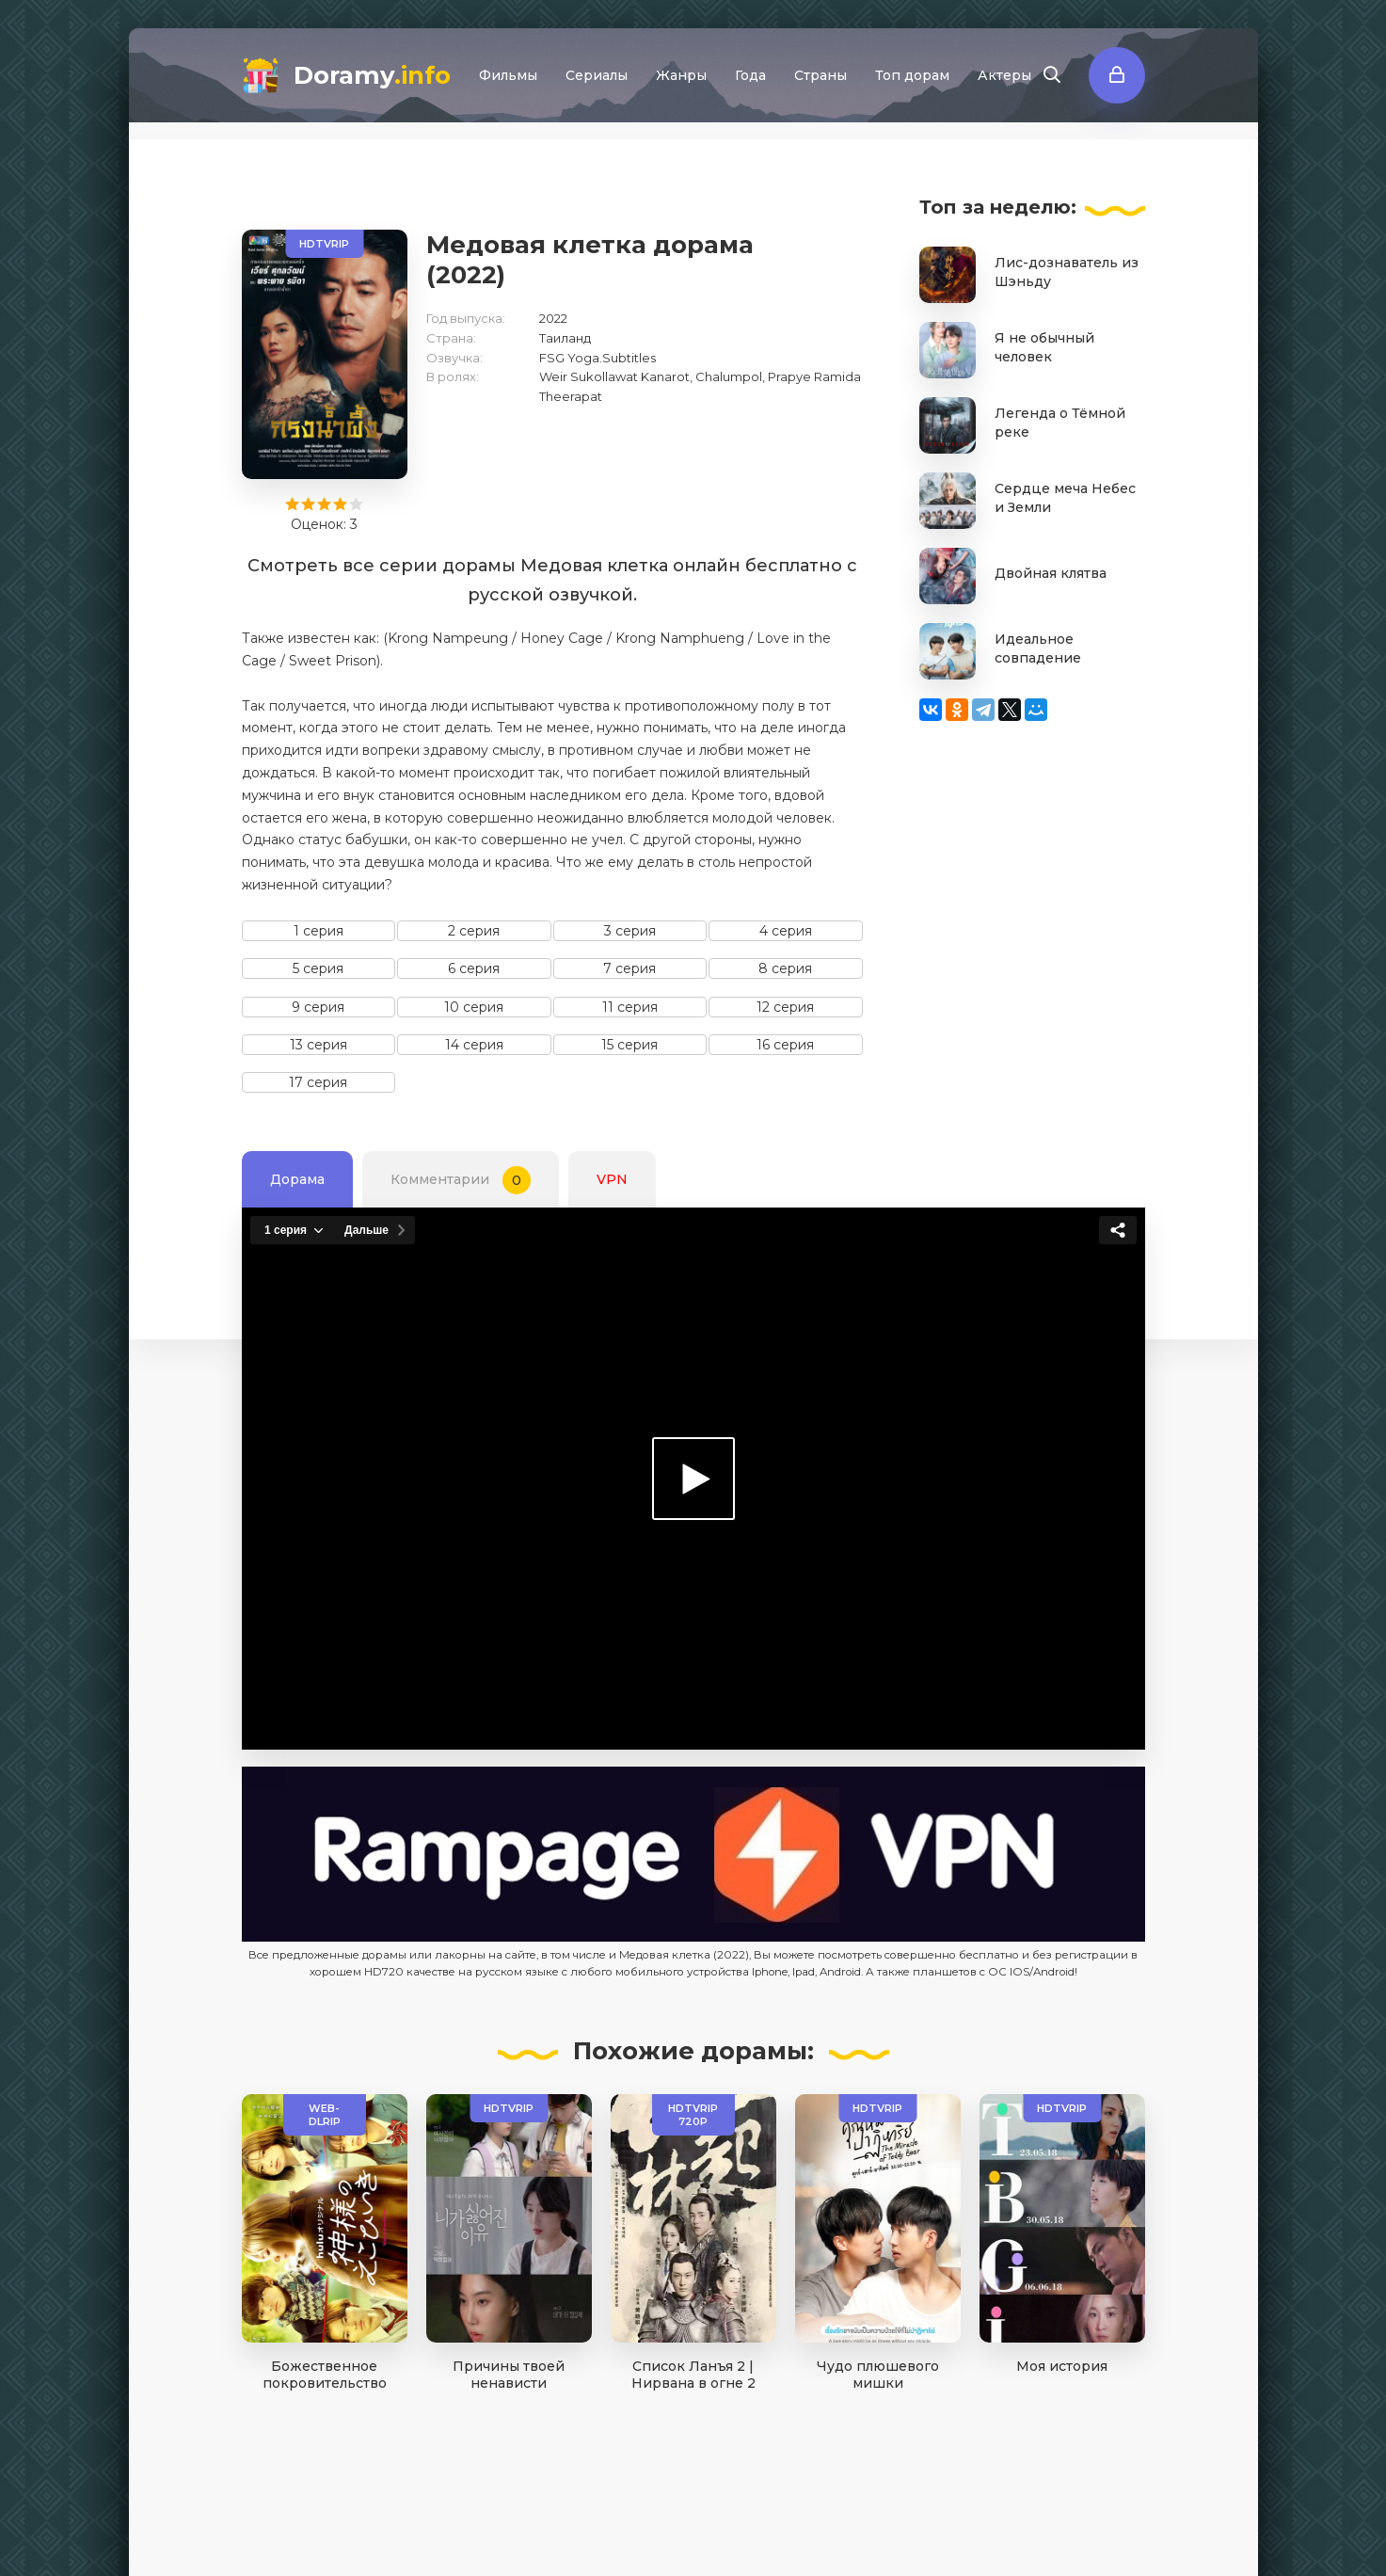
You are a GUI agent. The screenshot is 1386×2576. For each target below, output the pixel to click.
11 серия (630, 1007)
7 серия (629, 968)
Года (750, 75)
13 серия (318, 1044)
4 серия (785, 930)
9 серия (318, 1007)
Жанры (681, 75)
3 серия (630, 930)
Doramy (372, 75)
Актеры (1004, 75)
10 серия (473, 1007)
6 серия (474, 968)
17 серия (318, 1082)
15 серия (629, 1044)
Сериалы (597, 75)
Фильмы (508, 75)
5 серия (318, 968)
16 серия (785, 1044)
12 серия (785, 1007)
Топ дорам (912, 75)
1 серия (318, 930)
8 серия (785, 968)
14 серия (474, 1044)
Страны (820, 75)
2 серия (474, 930)
